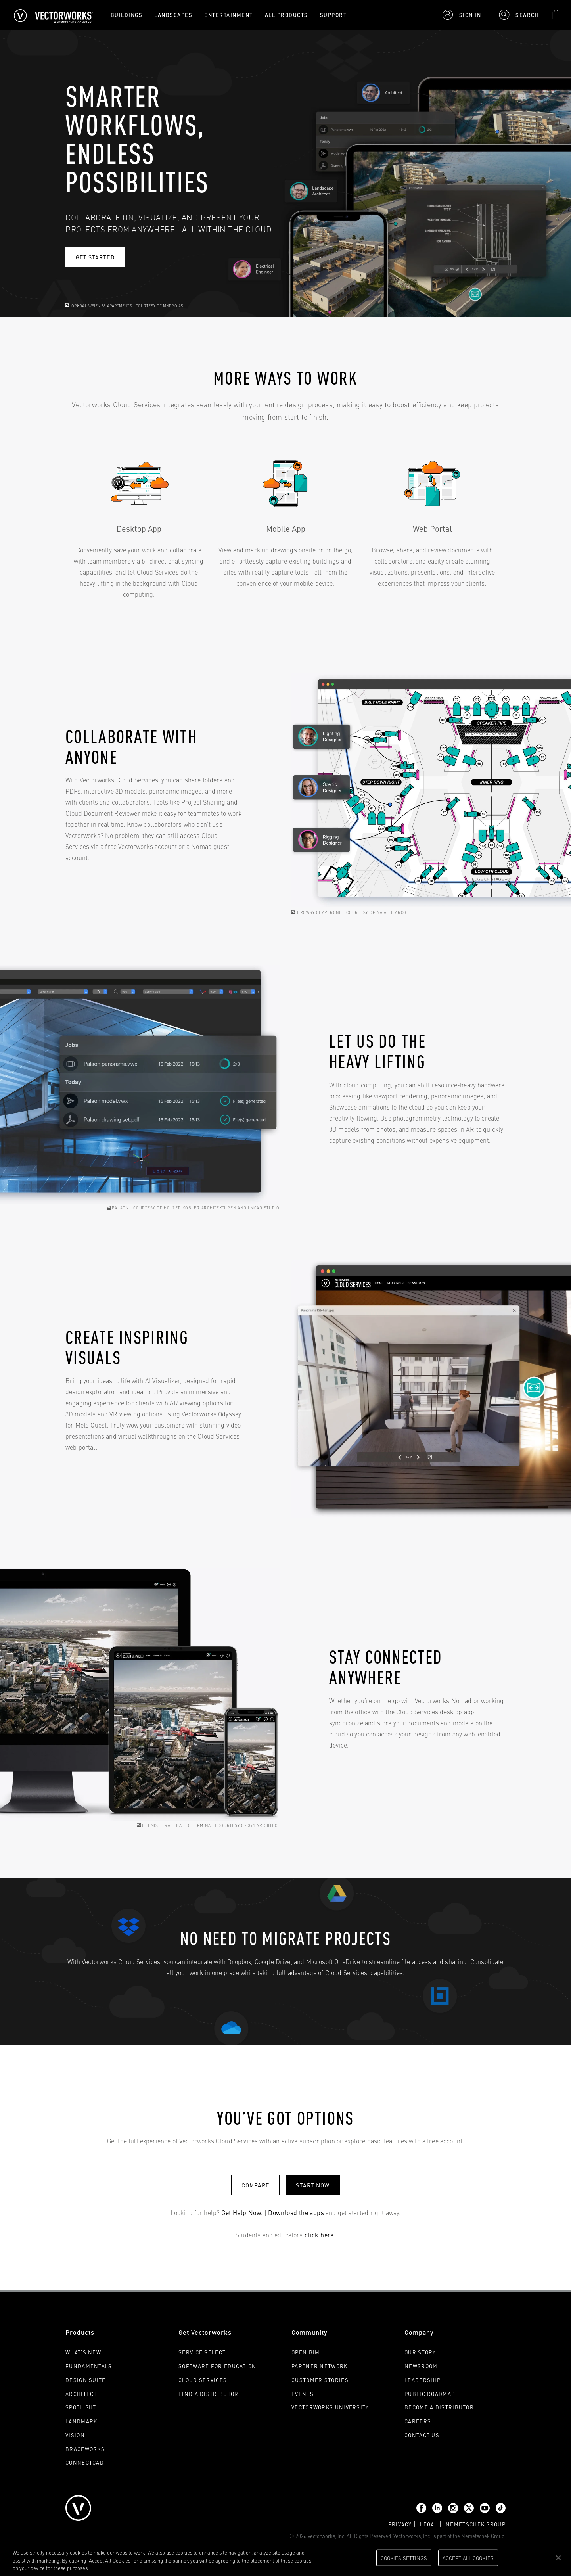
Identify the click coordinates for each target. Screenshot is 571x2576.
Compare (255, 2185)
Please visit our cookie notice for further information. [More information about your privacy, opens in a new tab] (150, 2567)
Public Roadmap (429, 2394)
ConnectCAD (84, 2462)
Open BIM (305, 2352)
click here (319, 2234)
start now (312, 2185)
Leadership (422, 2380)
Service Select (202, 2352)
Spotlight (80, 2407)
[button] (462, 15)
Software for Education (217, 2366)
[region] (285, 2558)
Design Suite (85, 2380)
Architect (81, 2394)
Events (302, 2394)
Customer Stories (320, 2380)
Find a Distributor (208, 2394)
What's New (83, 2352)
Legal (429, 2524)
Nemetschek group (476, 2524)
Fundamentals (88, 2366)
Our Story (420, 2352)
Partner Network (319, 2366)
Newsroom (420, 2366)
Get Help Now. (242, 2212)
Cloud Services (202, 2380)
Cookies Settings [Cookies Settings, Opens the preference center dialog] (404, 2557)
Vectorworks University (330, 2407)
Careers (417, 2421)
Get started (95, 257)
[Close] (558, 2557)
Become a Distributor (439, 2407)
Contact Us (421, 2435)
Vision (75, 2435)
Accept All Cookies (468, 2557)
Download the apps (296, 2212)
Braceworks (85, 2449)
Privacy (400, 2524)
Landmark (81, 2421)
